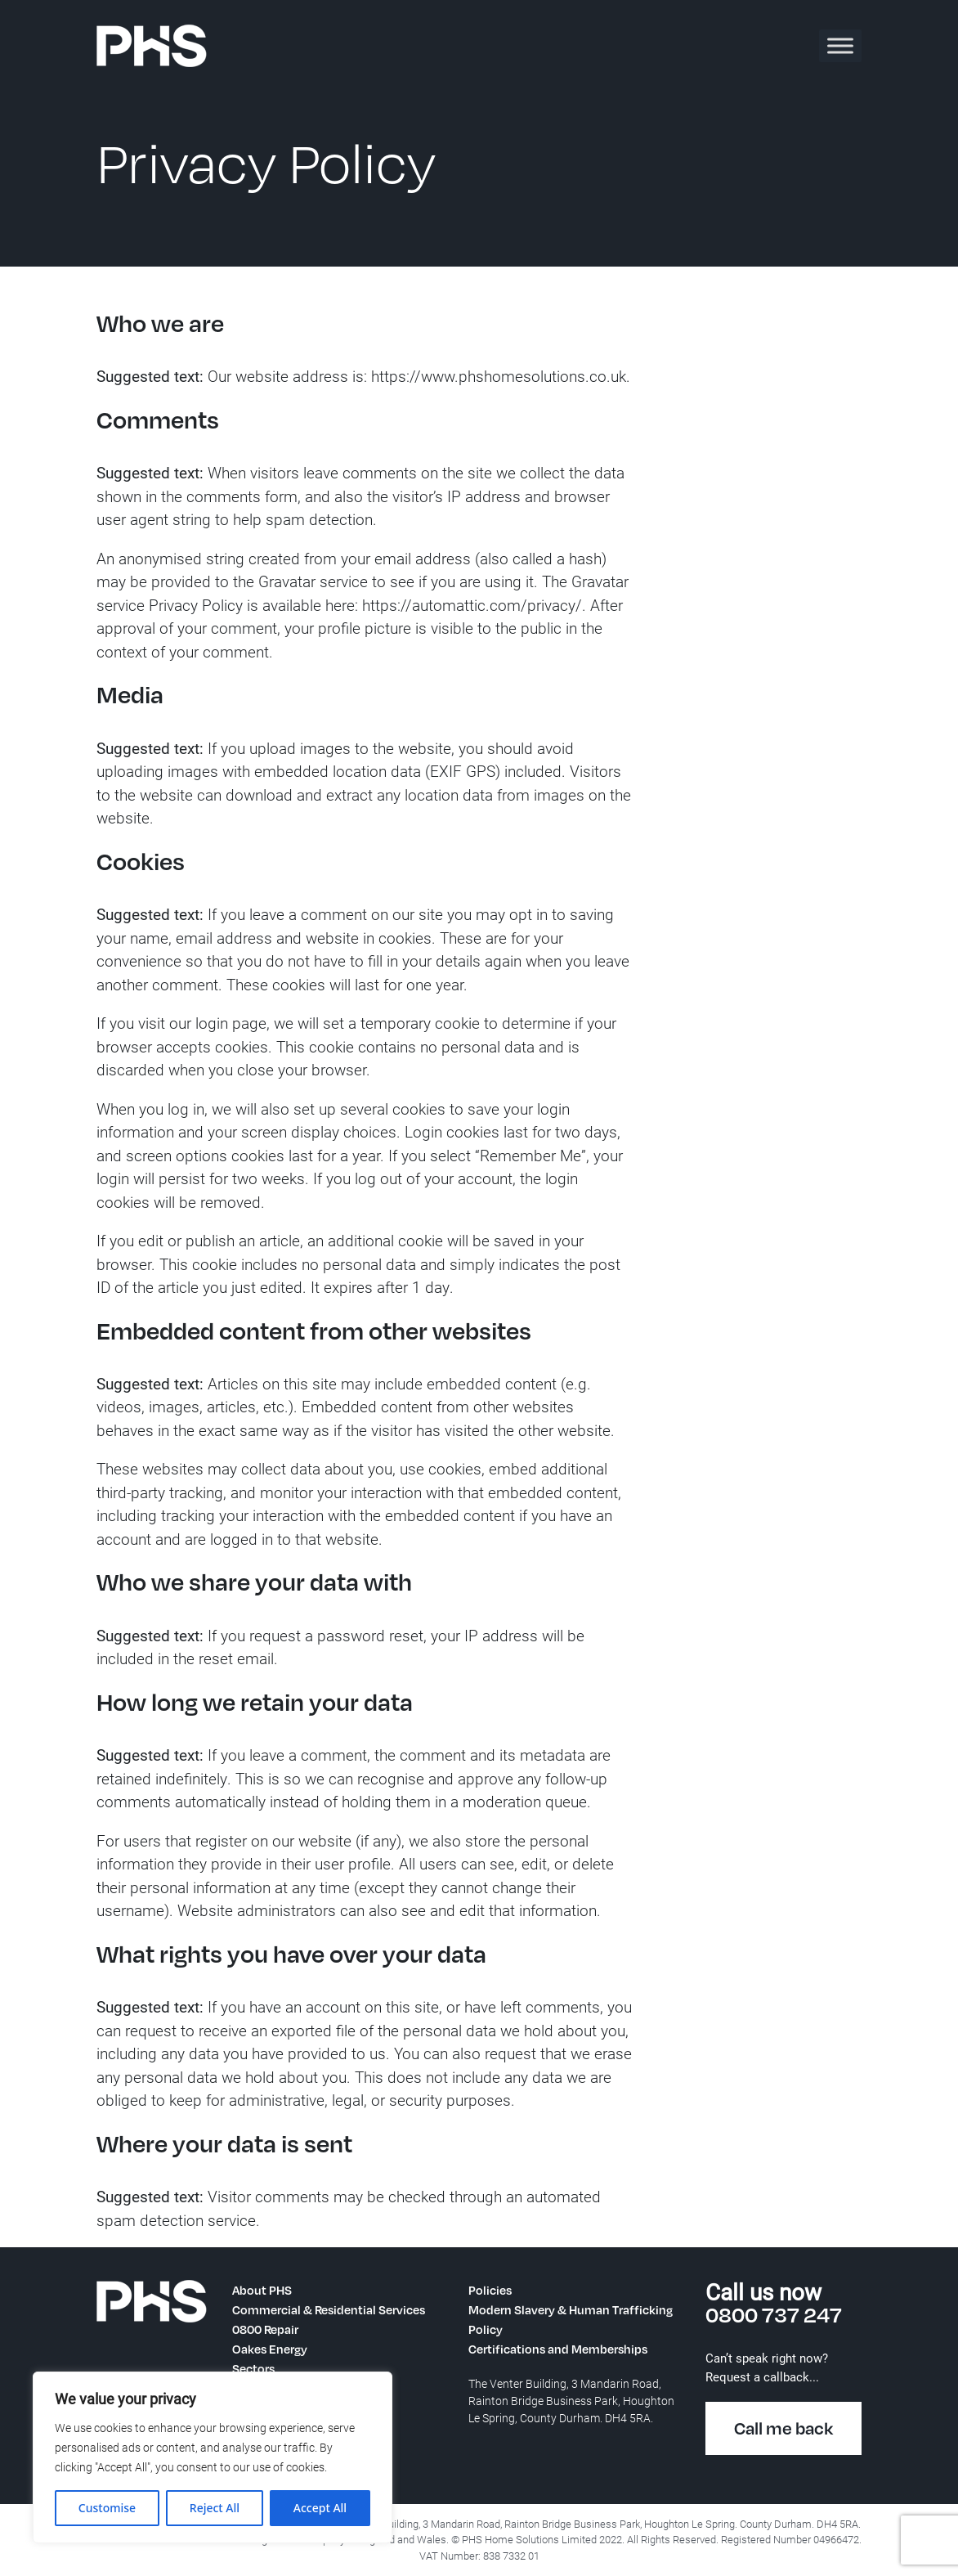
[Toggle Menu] (840, 45)
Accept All (320, 2507)
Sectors (253, 2368)
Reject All (214, 2507)
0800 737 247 (773, 2314)
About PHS (262, 2289)
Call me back (783, 2428)
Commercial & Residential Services (328, 2309)
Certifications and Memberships (557, 2348)
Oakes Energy (269, 2348)
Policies (490, 2289)
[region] (212, 2457)
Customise (107, 2507)
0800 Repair (265, 2329)
